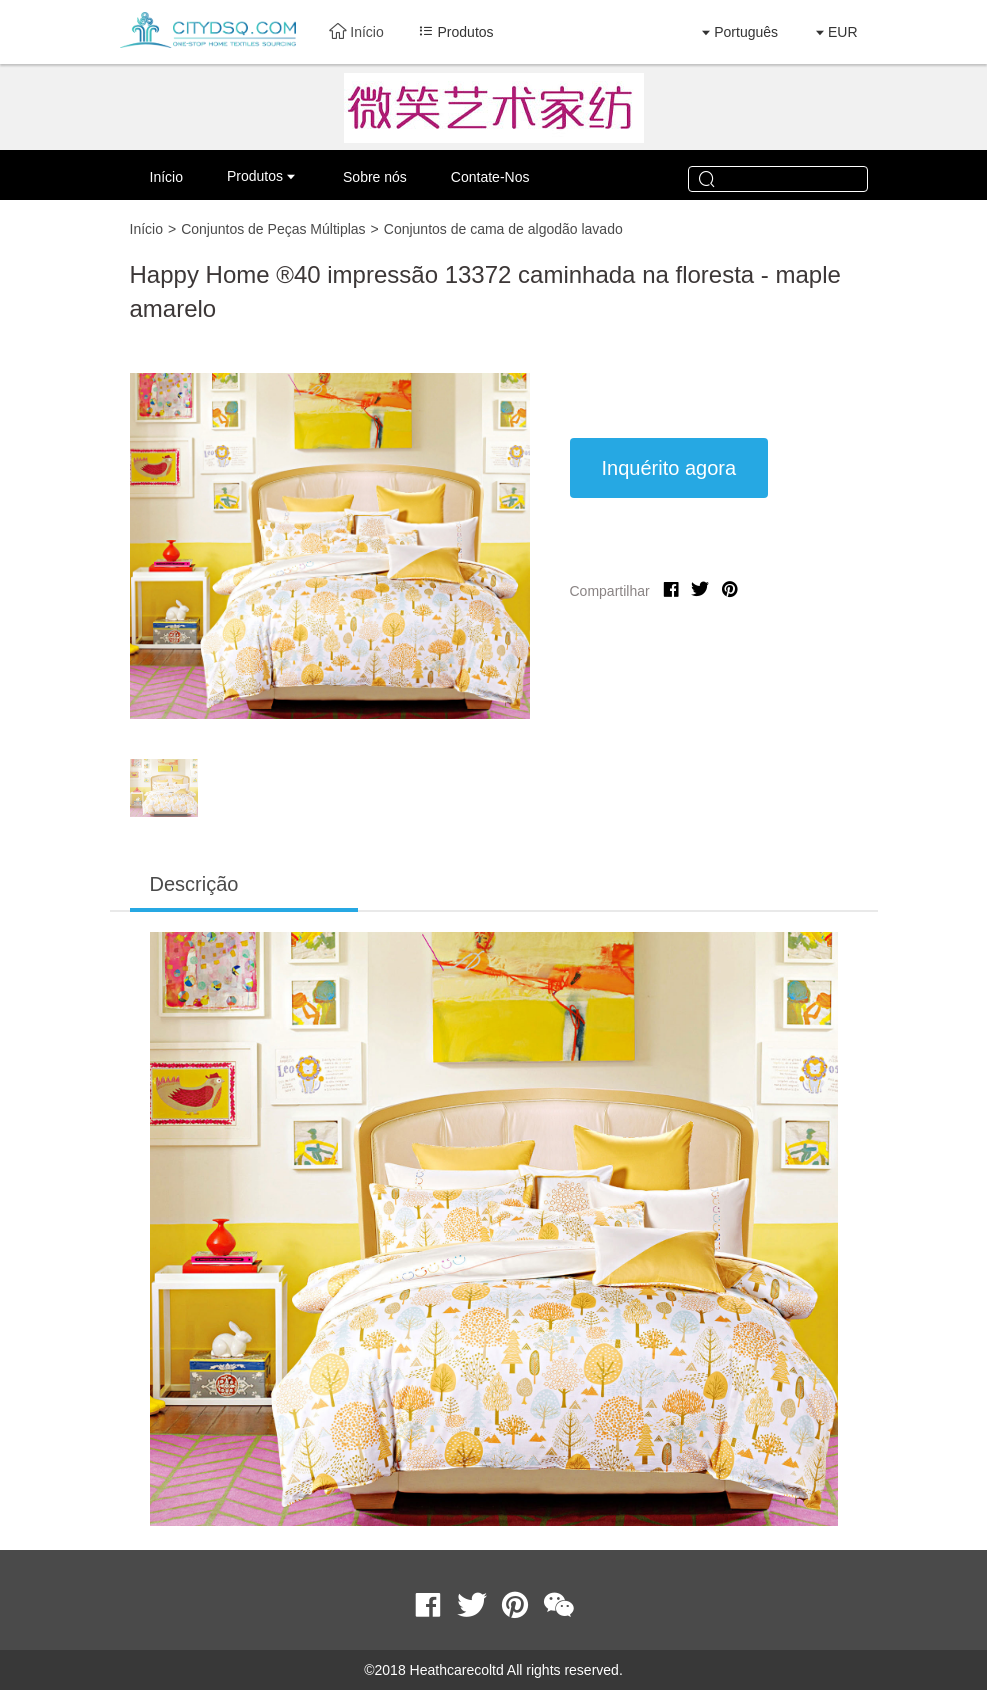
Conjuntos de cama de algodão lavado (503, 229)
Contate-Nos (490, 177)
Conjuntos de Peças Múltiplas (273, 229)
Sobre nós (375, 177)
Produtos (255, 176)
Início (356, 32)
